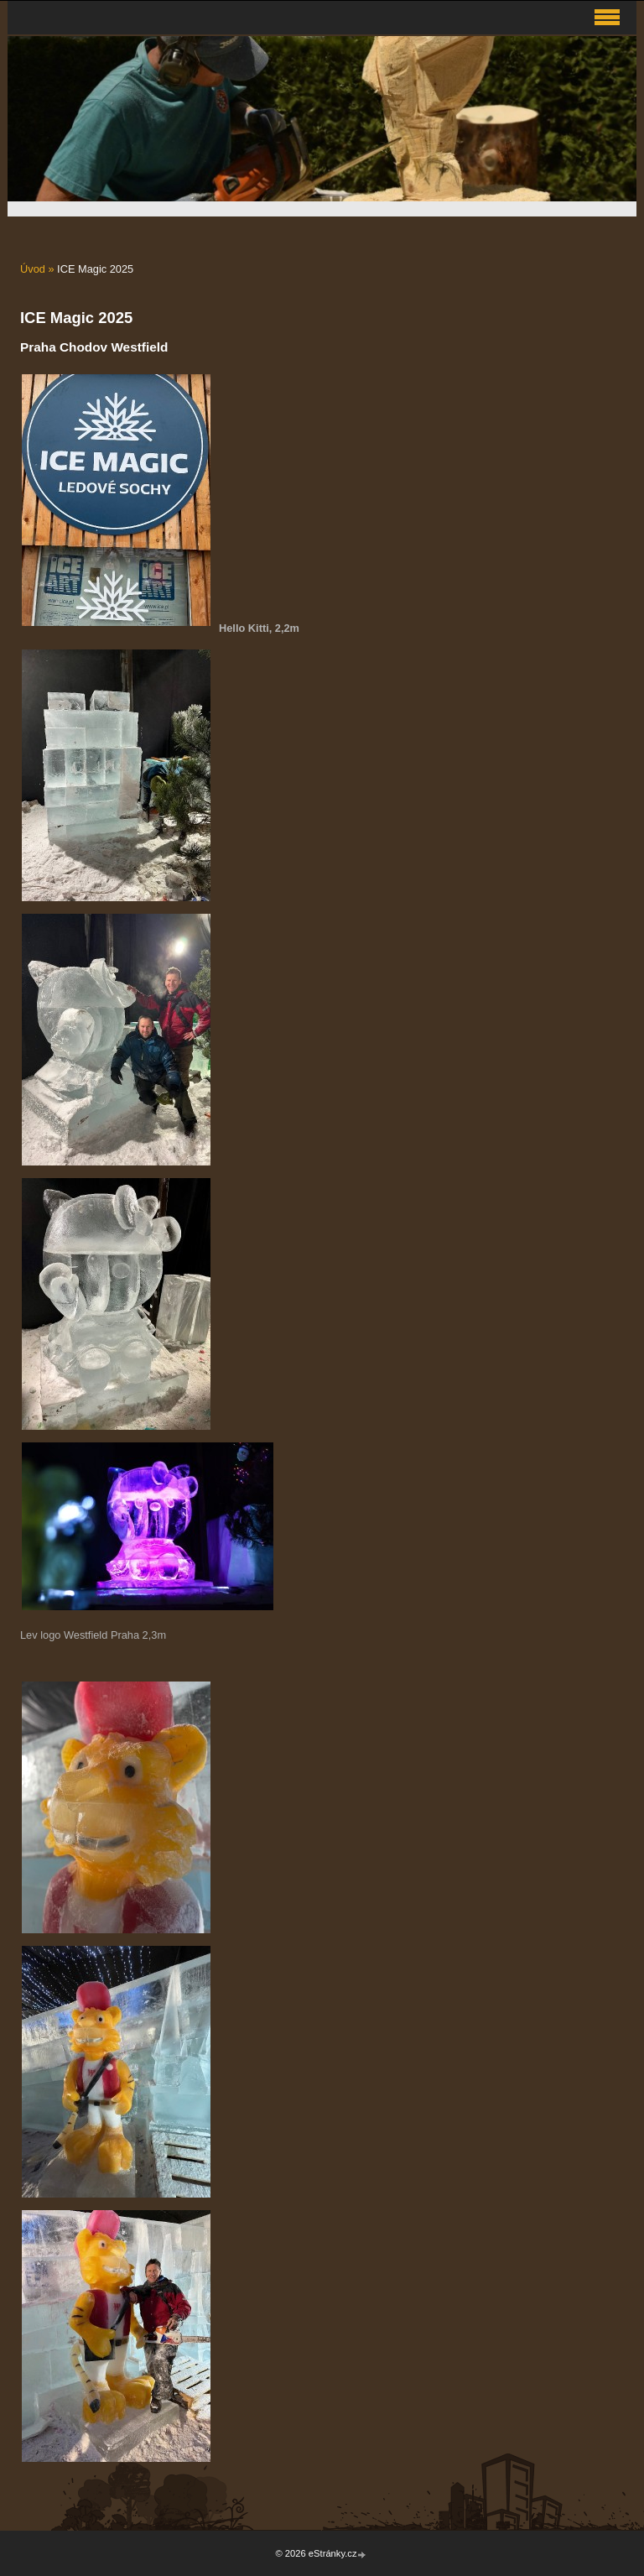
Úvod (32, 269)
